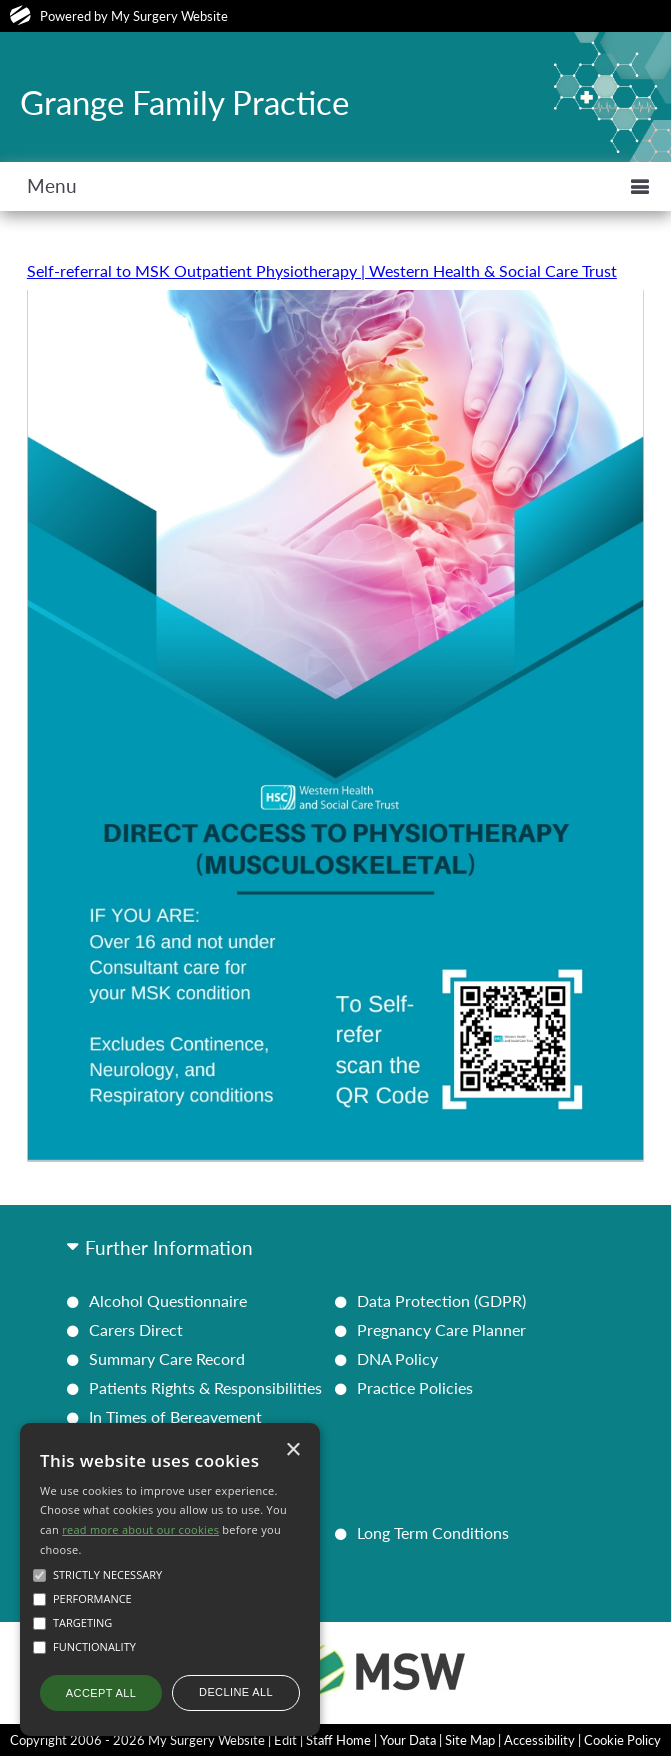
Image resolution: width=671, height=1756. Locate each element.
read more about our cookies (140, 1529)
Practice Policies (415, 1387)
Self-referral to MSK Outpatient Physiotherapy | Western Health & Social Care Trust (322, 270)
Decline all (236, 1692)
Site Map (470, 1740)
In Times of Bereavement (175, 1416)
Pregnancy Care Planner (441, 1329)
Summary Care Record (167, 1358)
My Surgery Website (169, 16)
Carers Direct (136, 1329)
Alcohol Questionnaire (168, 1300)
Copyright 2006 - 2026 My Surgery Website (137, 1740)
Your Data (408, 1740)
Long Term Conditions (433, 1532)
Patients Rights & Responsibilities (205, 1387)
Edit (285, 1740)
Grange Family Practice (184, 102)
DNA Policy (397, 1358)
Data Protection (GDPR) (441, 1300)
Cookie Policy (622, 1740)
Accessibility (539, 1740)
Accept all (101, 1693)
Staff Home (338, 1740)
